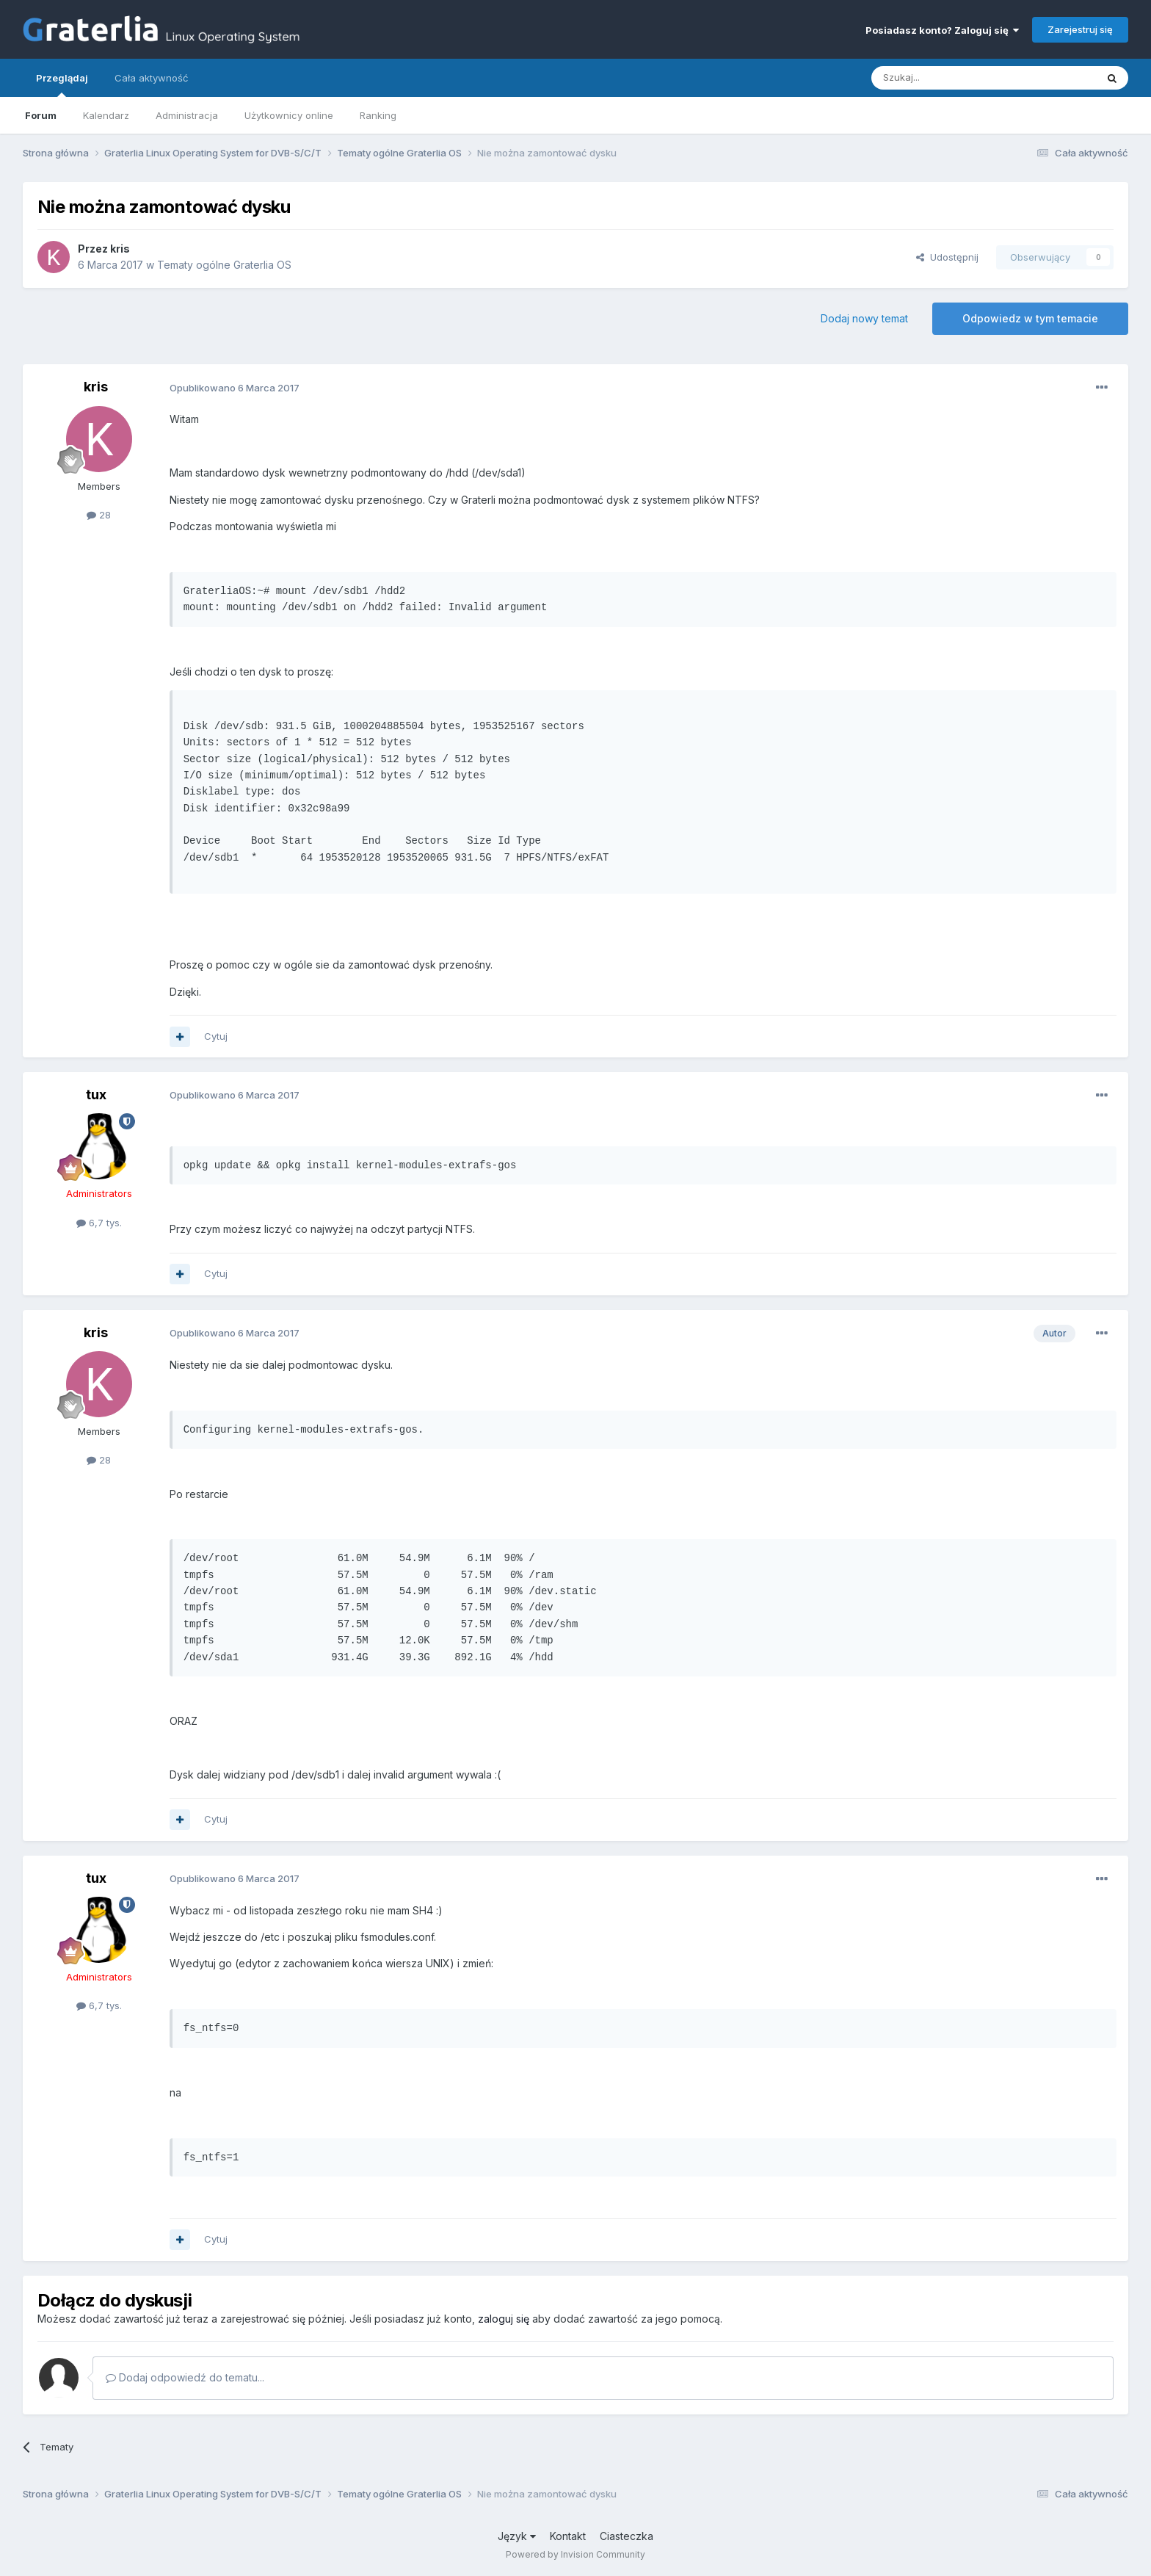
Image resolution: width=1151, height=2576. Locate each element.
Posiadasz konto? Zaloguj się (942, 30)
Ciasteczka (626, 2536)
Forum (41, 115)
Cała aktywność (151, 78)
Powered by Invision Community (575, 2554)
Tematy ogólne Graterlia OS (224, 264)
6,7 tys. (99, 1223)
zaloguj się (503, 2318)
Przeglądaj (62, 84)
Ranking (378, 115)
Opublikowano (234, 388)
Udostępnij (947, 257)
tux (96, 1094)
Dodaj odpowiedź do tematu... (185, 2377)
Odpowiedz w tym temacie (1030, 318)
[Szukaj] (947, 78)
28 (99, 515)
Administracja (187, 115)
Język (517, 2536)
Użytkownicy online (288, 115)
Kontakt (568, 2536)
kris (120, 248)
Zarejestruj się (1080, 29)
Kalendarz (106, 115)
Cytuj (216, 1036)
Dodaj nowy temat (864, 318)
